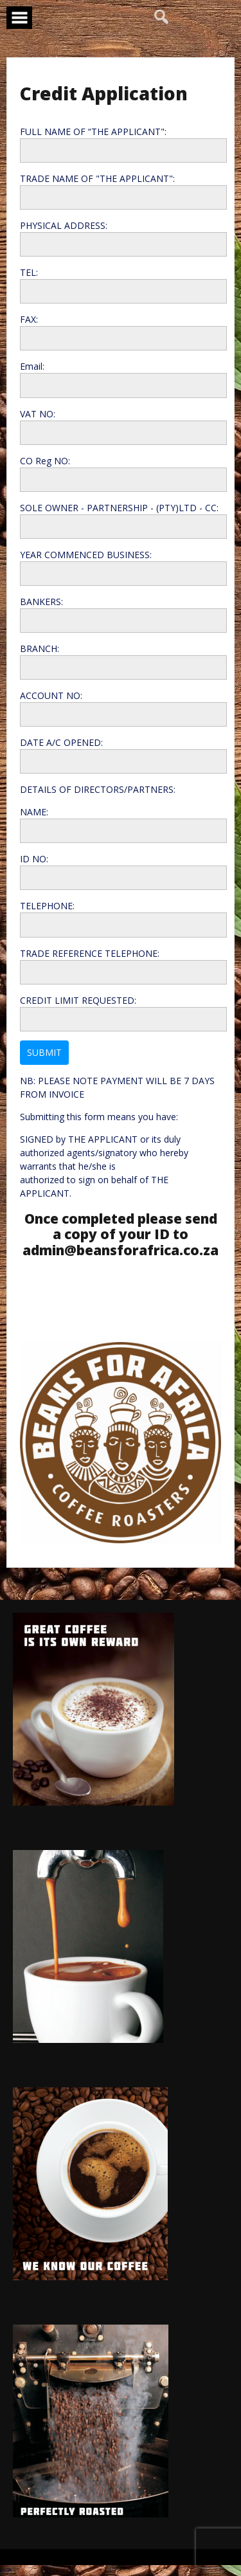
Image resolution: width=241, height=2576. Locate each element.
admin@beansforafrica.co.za (120, 1250)
